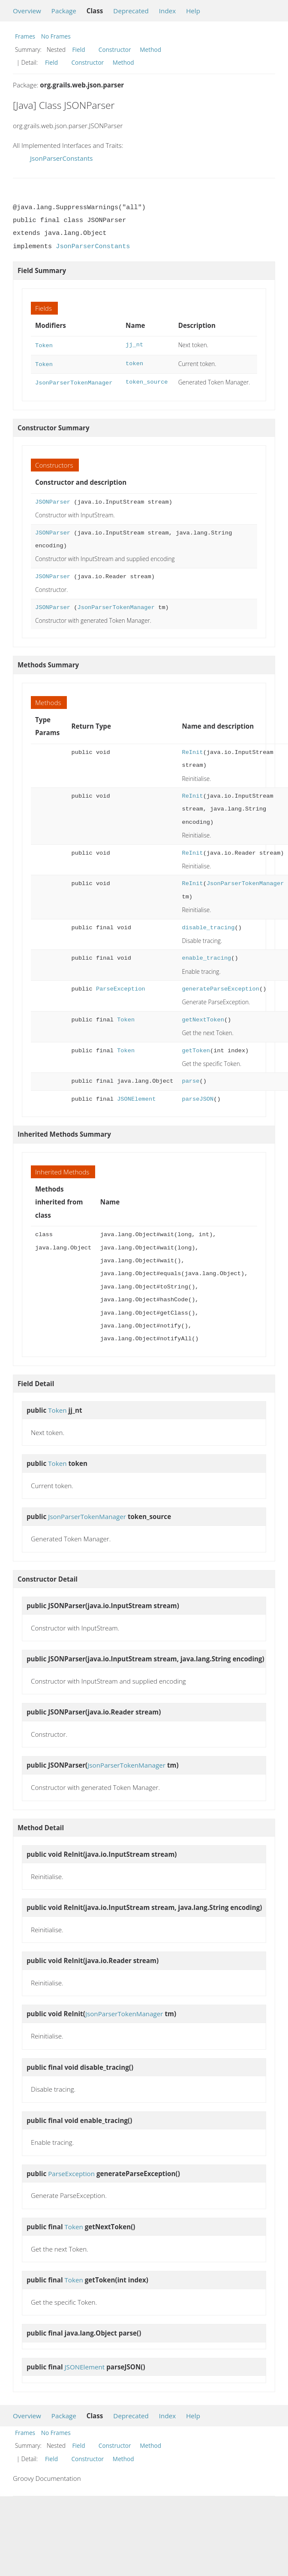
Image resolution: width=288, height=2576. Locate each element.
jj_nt (134, 345)
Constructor (115, 49)
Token (44, 345)
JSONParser (52, 499)
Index (167, 10)
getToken (196, 1048)
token (134, 363)
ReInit (192, 750)
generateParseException (220, 986)
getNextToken (203, 1017)
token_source (147, 380)
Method (150, 49)
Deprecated (131, 10)
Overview (27, 10)
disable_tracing (208, 925)
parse (190, 1079)
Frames (25, 36)
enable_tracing (206, 956)
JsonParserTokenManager (73, 380)
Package (63, 10)
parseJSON (197, 1097)
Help (193, 10)
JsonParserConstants (61, 158)
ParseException (120, 986)
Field (78, 49)
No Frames (56, 36)
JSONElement (136, 1097)
